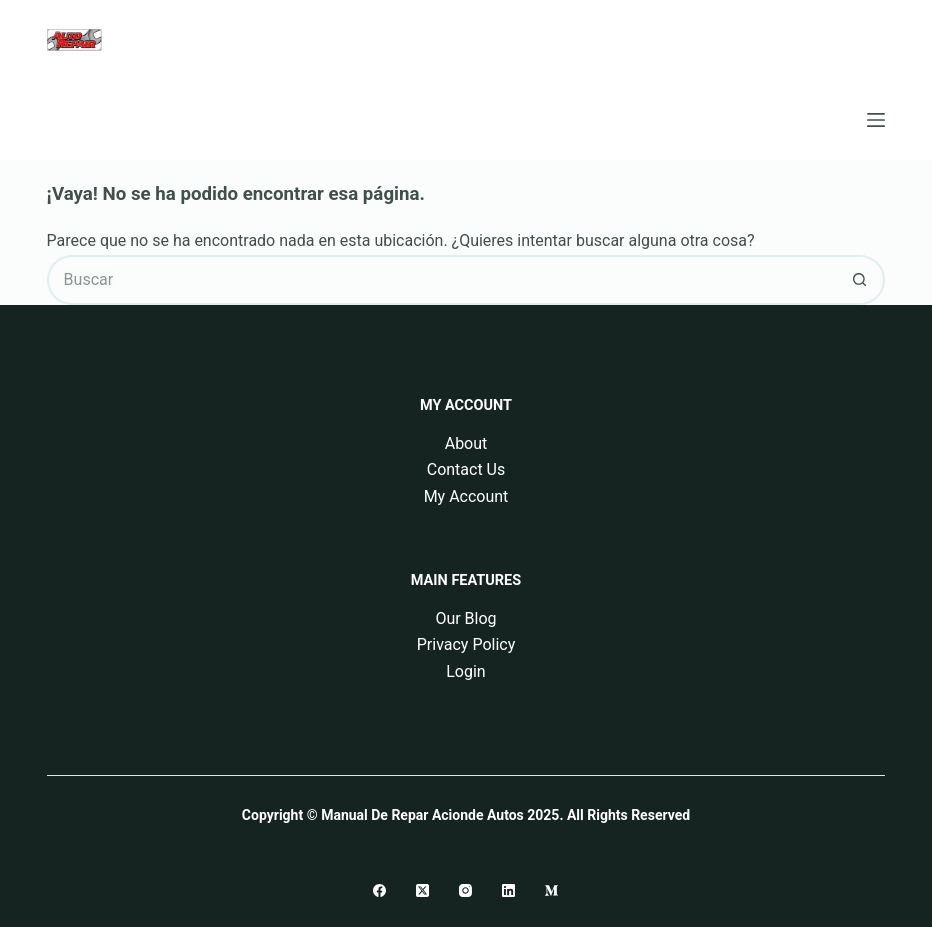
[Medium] (551, 890)
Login (465, 671)
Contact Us (466, 469)
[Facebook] (379, 890)
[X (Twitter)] (422, 890)
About (466, 443)
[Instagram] (465, 890)
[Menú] (876, 120)
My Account (466, 496)
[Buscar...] (441, 280)
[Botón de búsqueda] (860, 280)
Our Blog (465, 618)
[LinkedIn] (508, 890)
